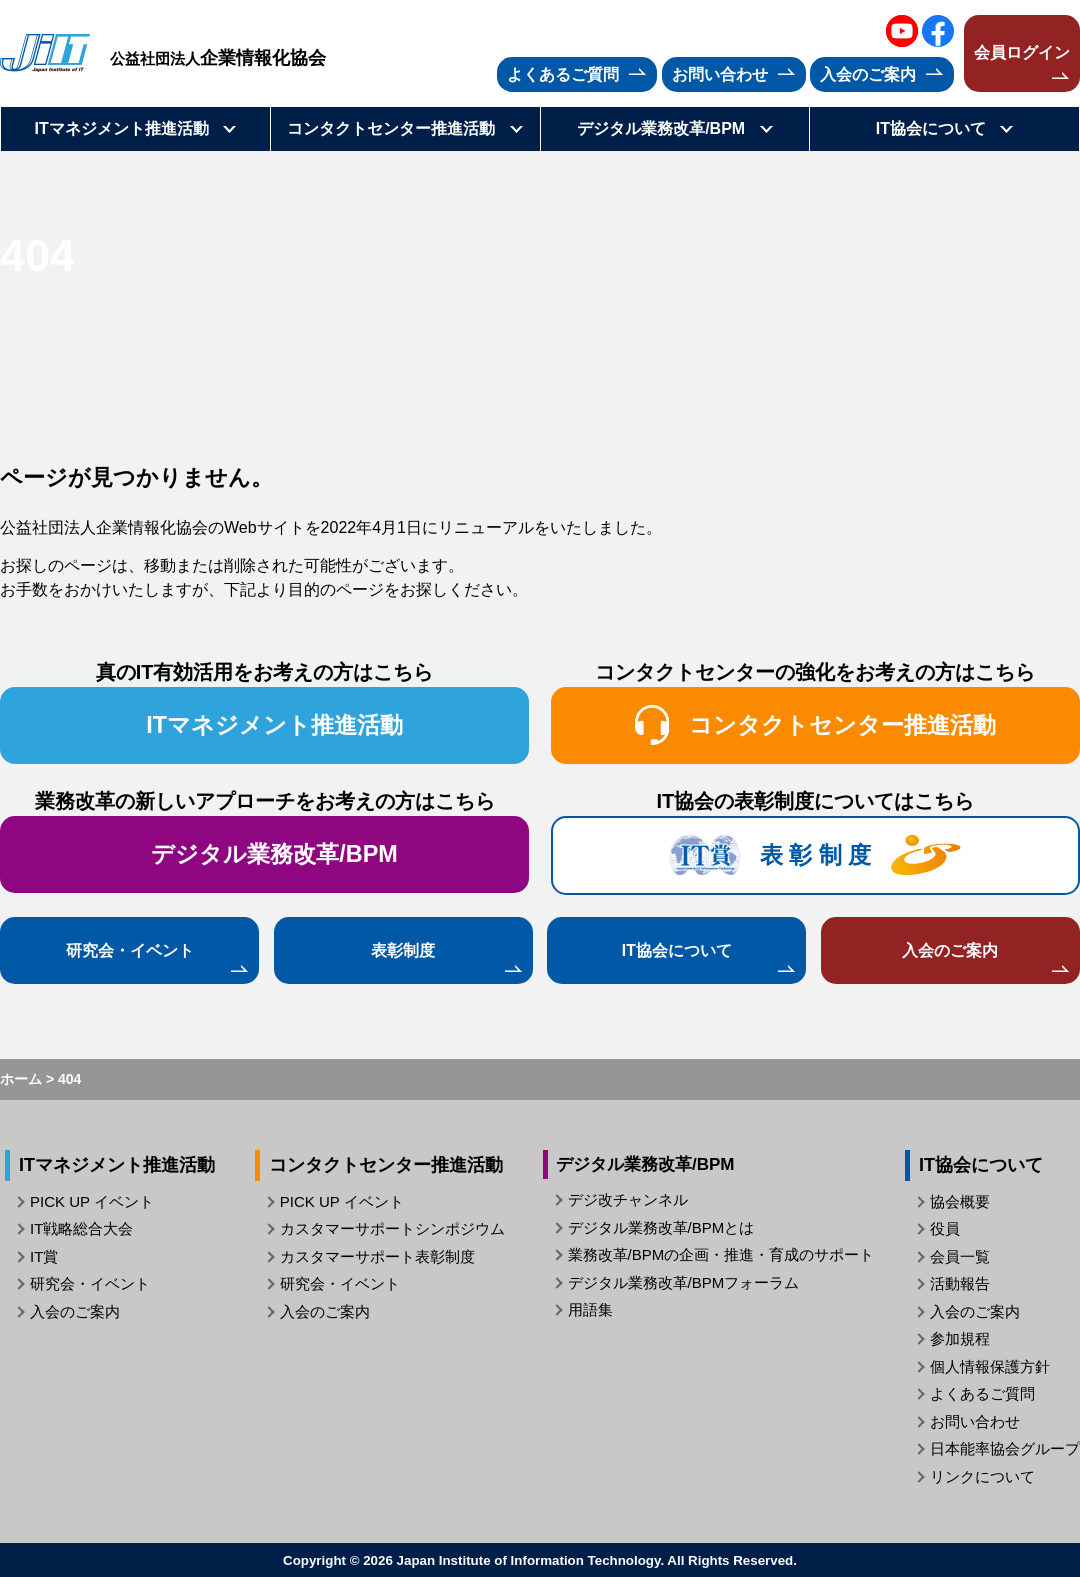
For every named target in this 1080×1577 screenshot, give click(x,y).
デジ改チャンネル (628, 1199)
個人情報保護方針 (990, 1366)
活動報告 (960, 1283)
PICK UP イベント (92, 1201)
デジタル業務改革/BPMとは (661, 1227)
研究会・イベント (130, 949)
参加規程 (960, 1338)
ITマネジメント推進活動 (274, 725)
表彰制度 (403, 949)
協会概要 (960, 1201)
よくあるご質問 (982, 1393)
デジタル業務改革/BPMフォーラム (684, 1282)
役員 (945, 1228)
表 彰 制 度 (815, 855)
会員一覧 (960, 1256)
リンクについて (982, 1476)
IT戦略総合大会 (81, 1228)
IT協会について (677, 949)
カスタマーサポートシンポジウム (392, 1228)
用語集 (590, 1309)
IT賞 (44, 1256)
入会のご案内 (950, 949)
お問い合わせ (975, 1421)
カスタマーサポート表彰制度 (377, 1256)
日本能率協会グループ (1005, 1448)
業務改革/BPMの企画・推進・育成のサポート (721, 1254)
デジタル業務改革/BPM (274, 854)
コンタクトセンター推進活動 (815, 725)
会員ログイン (1022, 52)
